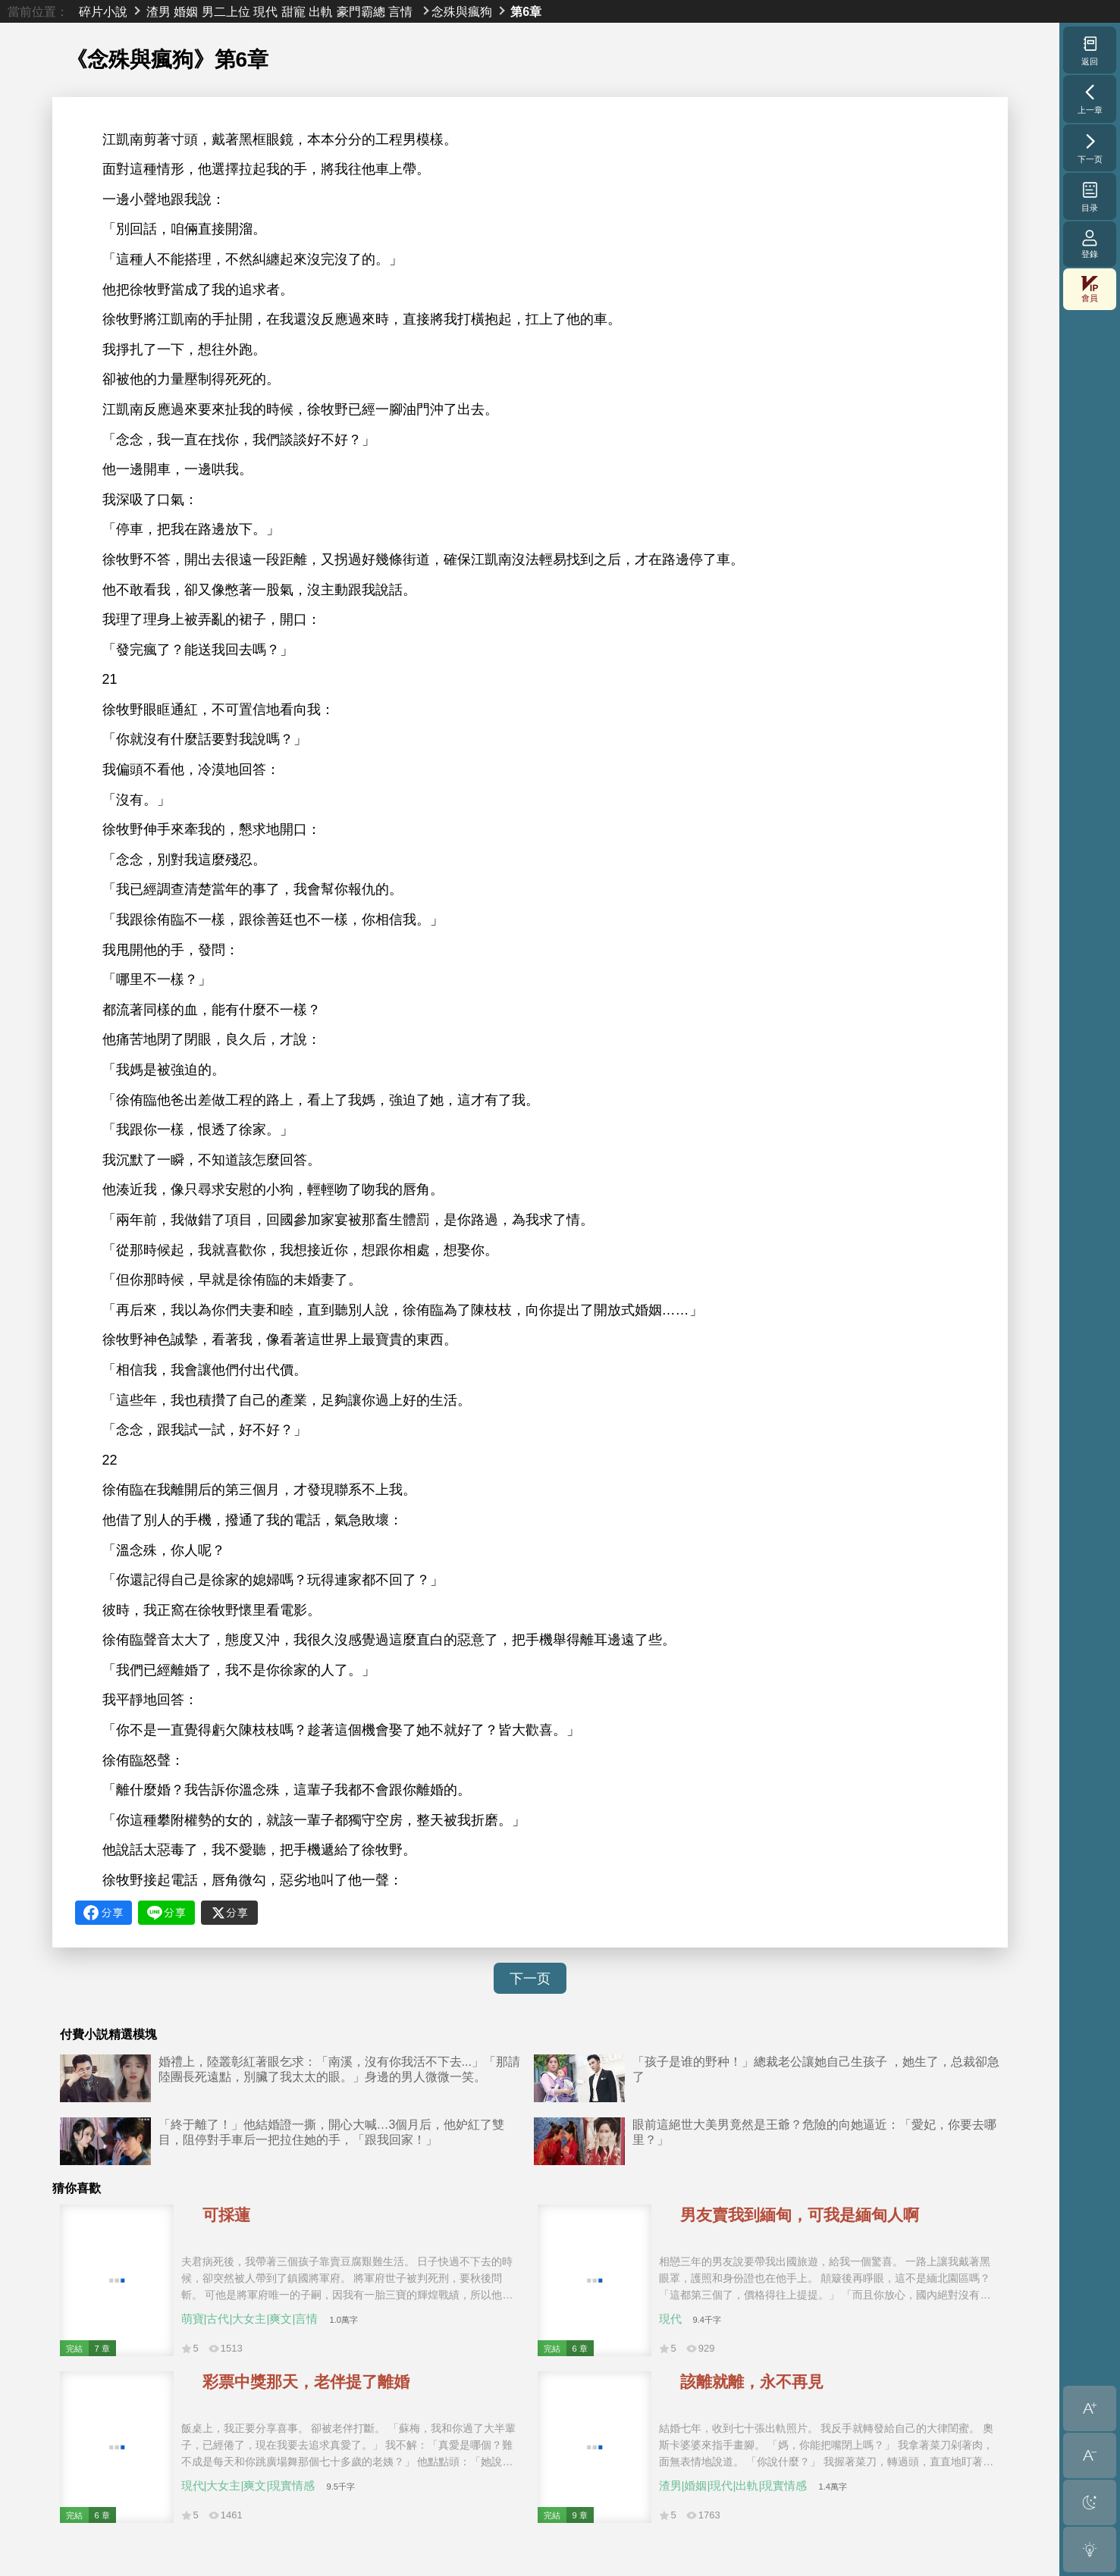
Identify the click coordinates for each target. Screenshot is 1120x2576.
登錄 (1089, 244)
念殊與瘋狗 (461, 11)
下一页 (530, 1978)
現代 (265, 11)
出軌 (321, 11)
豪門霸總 (361, 11)
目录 (1090, 196)
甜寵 (293, 11)
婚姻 (186, 11)
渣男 (158, 11)
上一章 (1090, 98)
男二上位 (226, 11)
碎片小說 (103, 11)
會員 (1089, 289)
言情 (400, 11)
